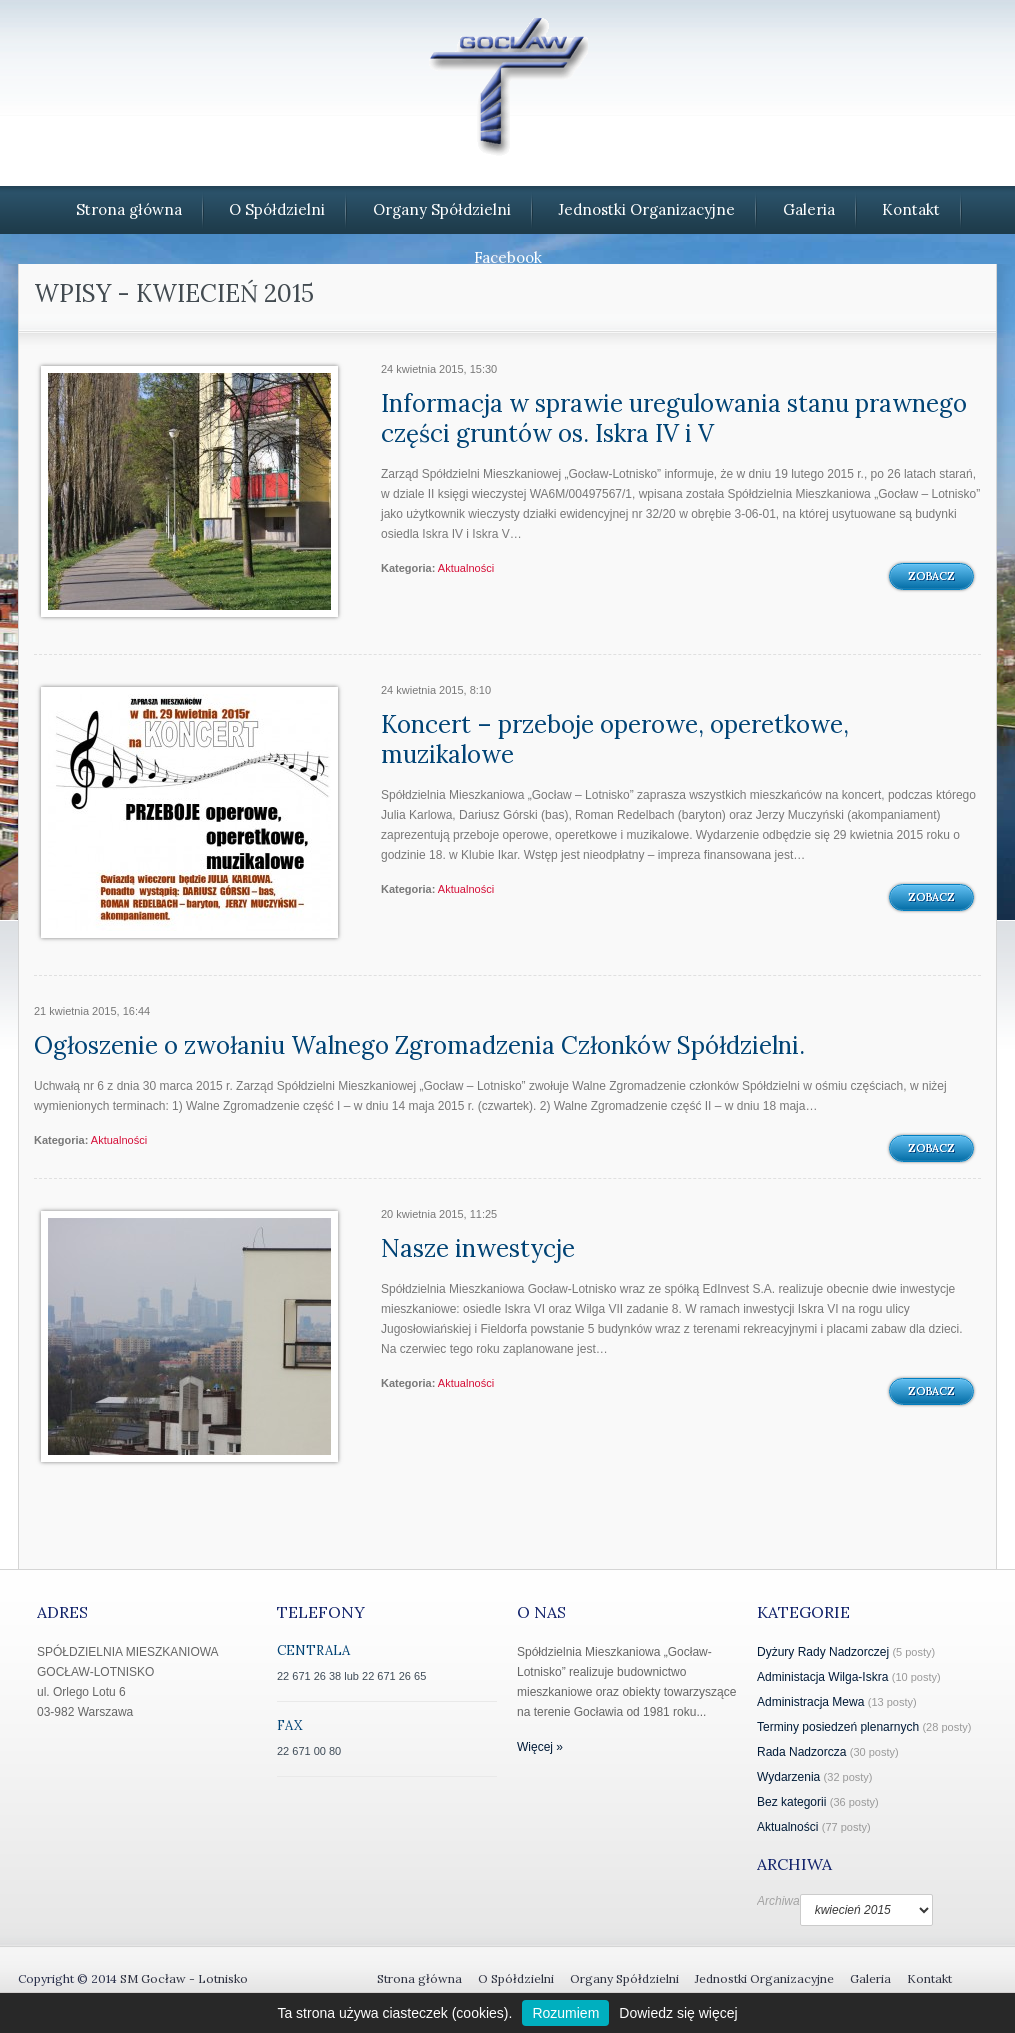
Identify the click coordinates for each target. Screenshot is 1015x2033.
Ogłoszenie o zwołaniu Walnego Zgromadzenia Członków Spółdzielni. (419, 1045)
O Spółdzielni (277, 209)
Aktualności (466, 568)
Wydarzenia (788, 1777)
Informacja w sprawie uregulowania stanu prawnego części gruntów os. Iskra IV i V (674, 418)
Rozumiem (565, 2013)
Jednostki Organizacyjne (646, 209)
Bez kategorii (791, 1802)
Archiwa (778, 1901)
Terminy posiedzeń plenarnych (838, 1727)
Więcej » (540, 1747)
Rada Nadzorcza (801, 1752)
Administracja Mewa (810, 1702)
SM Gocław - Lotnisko (184, 1978)
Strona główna (129, 209)
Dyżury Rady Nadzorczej (823, 1652)
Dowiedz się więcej (678, 2013)
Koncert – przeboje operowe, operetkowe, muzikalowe (615, 739)
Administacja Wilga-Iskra (822, 1677)
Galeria (809, 209)
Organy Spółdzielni (442, 209)
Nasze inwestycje (478, 1248)
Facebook (508, 257)
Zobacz (931, 576)
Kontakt (911, 209)
